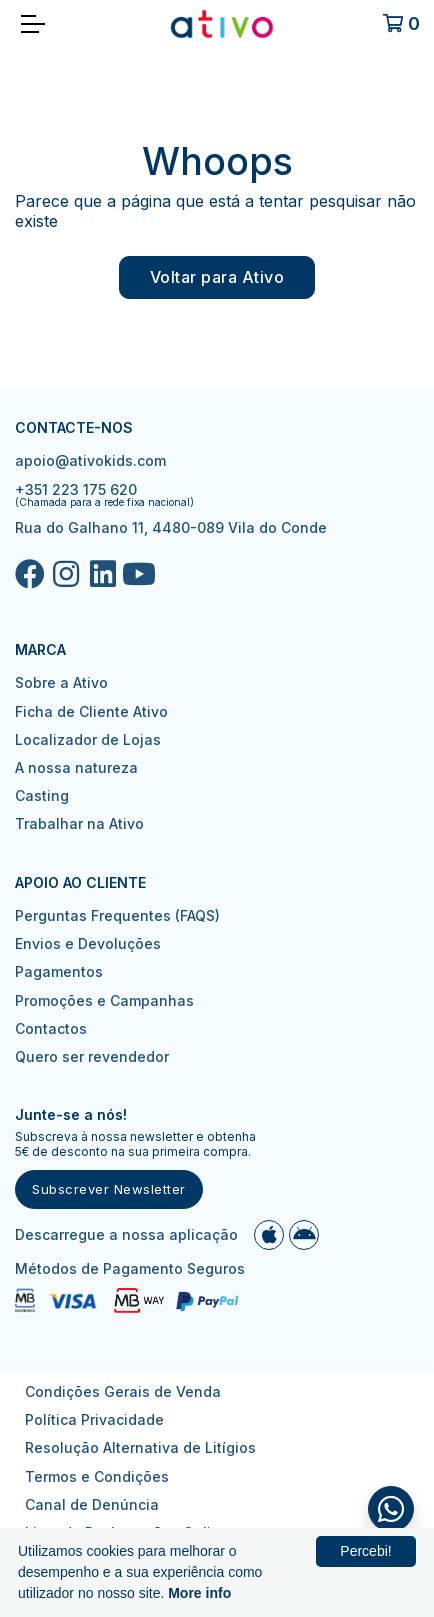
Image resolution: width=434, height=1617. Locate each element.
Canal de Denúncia (92, 1504)
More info (199, 1593)
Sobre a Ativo (61, 682)
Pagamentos (59, 971)
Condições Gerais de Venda (123, 1391)
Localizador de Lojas (88, 739)
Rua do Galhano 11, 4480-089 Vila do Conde (171, 527)
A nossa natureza (76, 767)
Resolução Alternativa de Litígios (140, 1447)
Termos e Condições (97, 1476)
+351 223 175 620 (76, 489)
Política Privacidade (94, 1419)
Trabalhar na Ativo (79, 823)
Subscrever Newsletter (109, 1189)
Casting (42, 795)
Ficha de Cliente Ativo (91, 711)
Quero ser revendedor (92, 1056)
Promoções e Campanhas (104, 1000)
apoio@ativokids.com (90, 460)
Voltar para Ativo (217, 277)
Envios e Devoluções (88, 943)
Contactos (51, 1028)
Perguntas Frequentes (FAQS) (117, 915)
